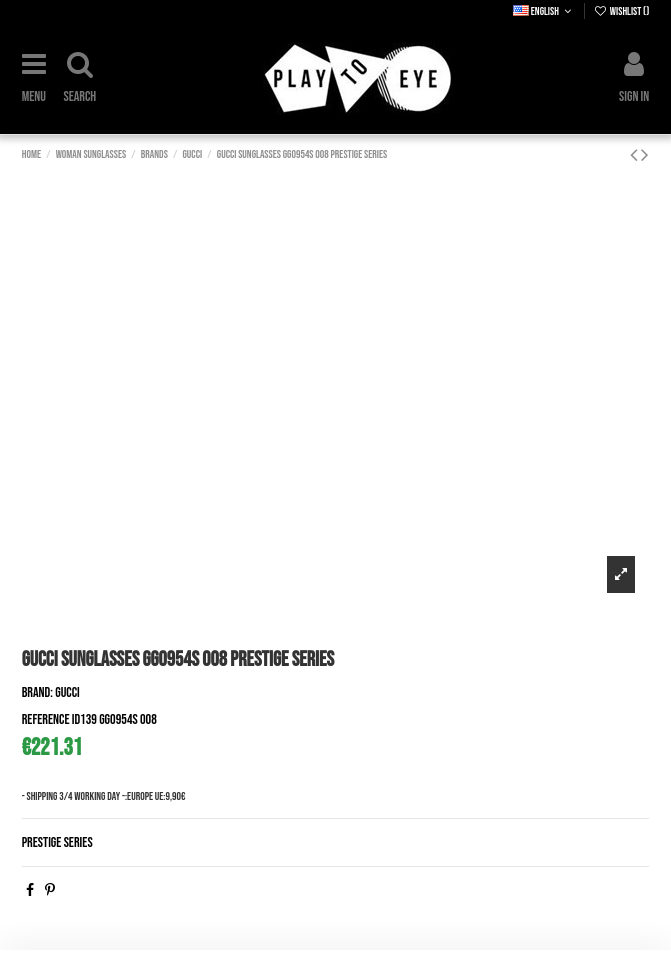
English (544, 11)
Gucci (67, 692)
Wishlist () (622, 11)
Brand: (37, 692)
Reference (46, 719)
